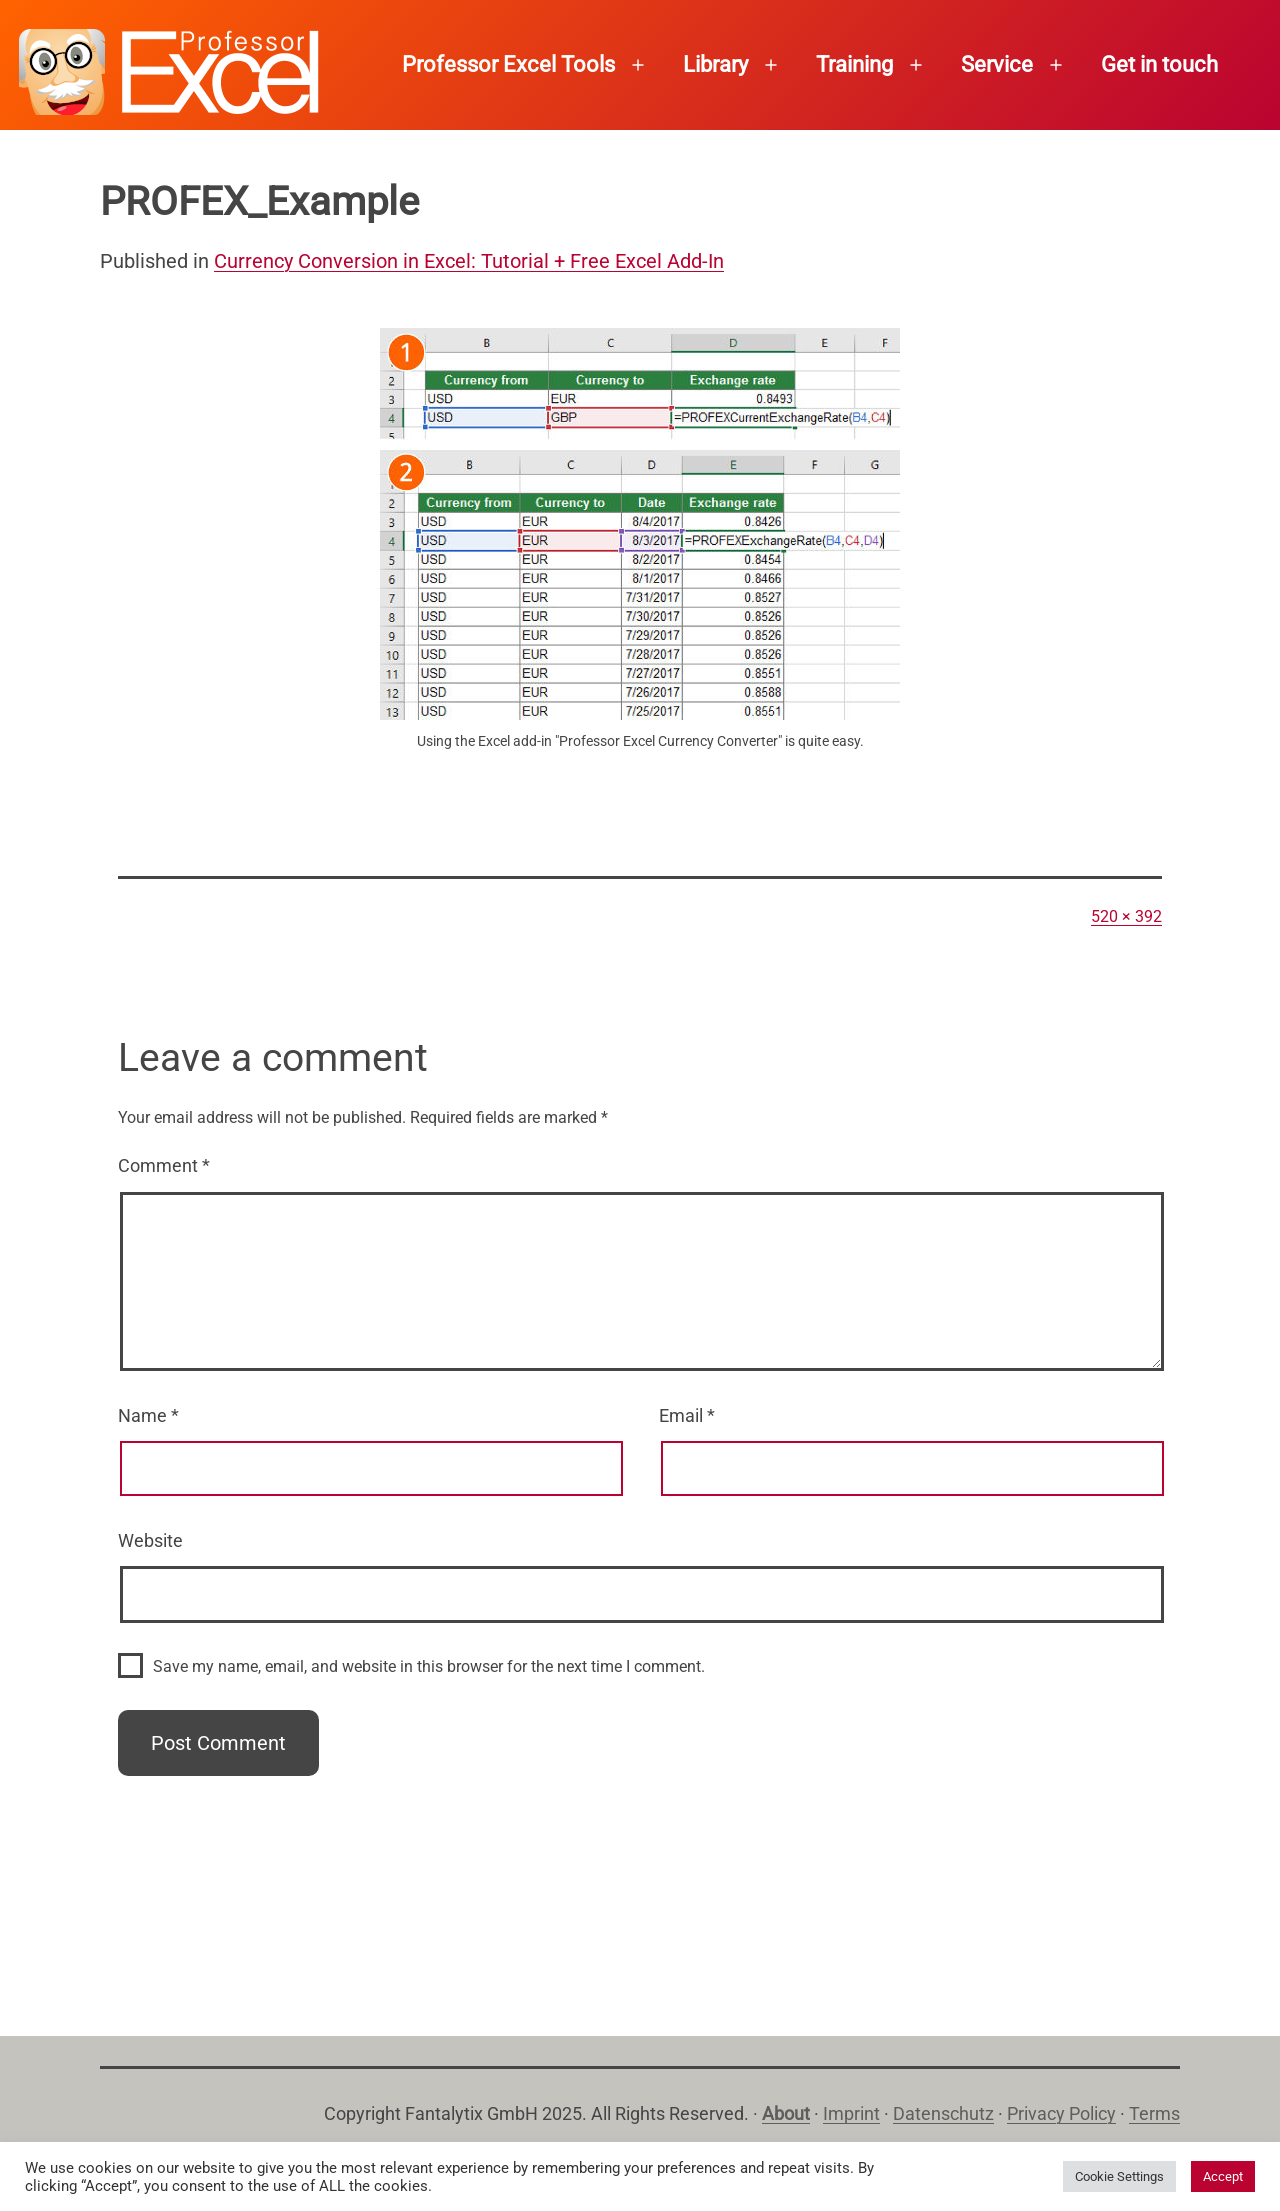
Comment (164, 1165)
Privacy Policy (1061, 2113)
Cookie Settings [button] (1119, 2176)
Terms (1154, 2113)
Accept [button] (1223, 2176)
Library (715, 64)
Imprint (851, 2113)
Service (997, 64)
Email (687, 1415)
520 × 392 (1126, 916)
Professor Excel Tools (508, 64)
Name (148, 1415)
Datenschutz (943, 2113)
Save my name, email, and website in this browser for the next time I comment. (429, 1666)
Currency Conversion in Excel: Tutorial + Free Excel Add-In (469, 261)
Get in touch (1159, 64)
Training (854, 64)
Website (150, 1540)
